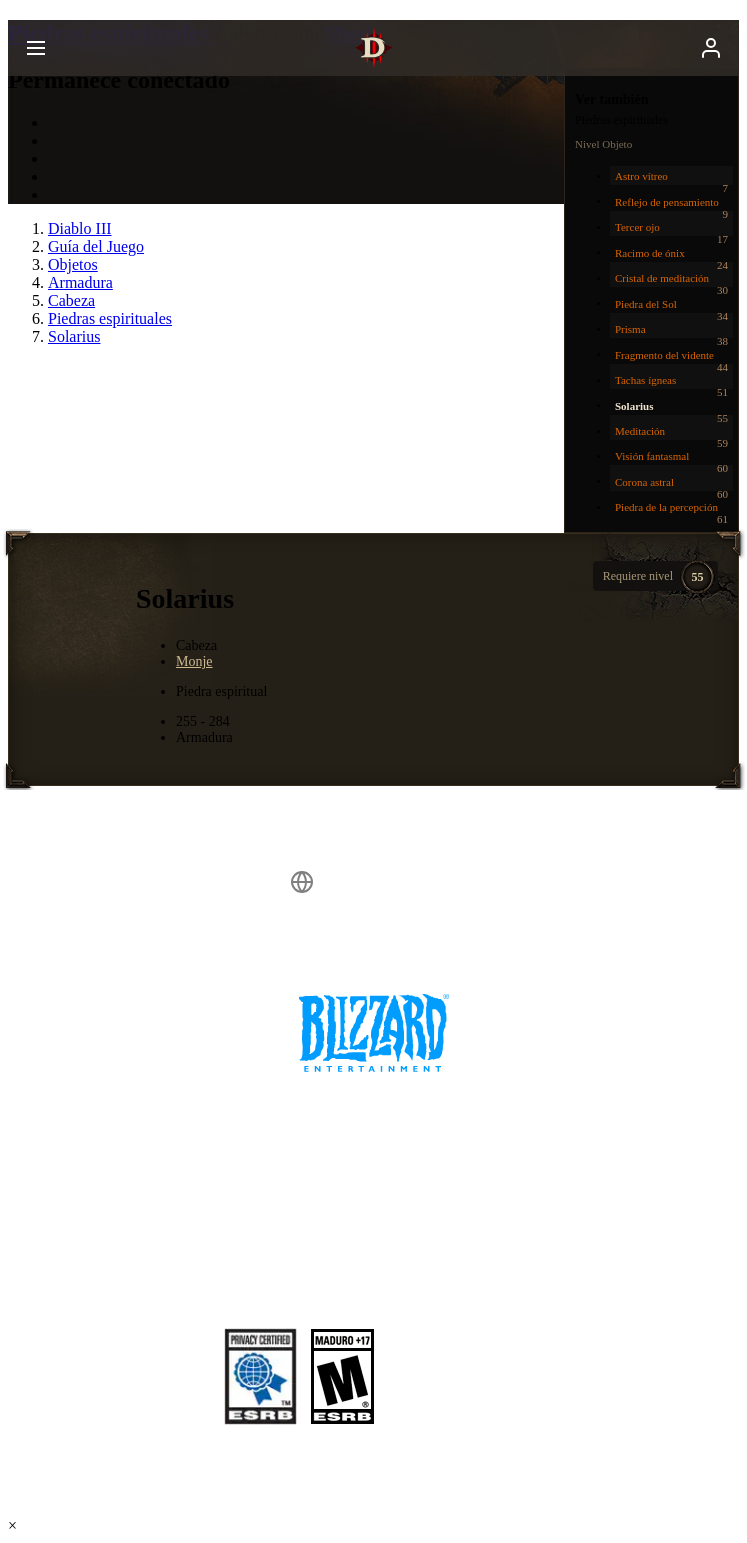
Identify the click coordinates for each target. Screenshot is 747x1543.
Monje (194, 661)
